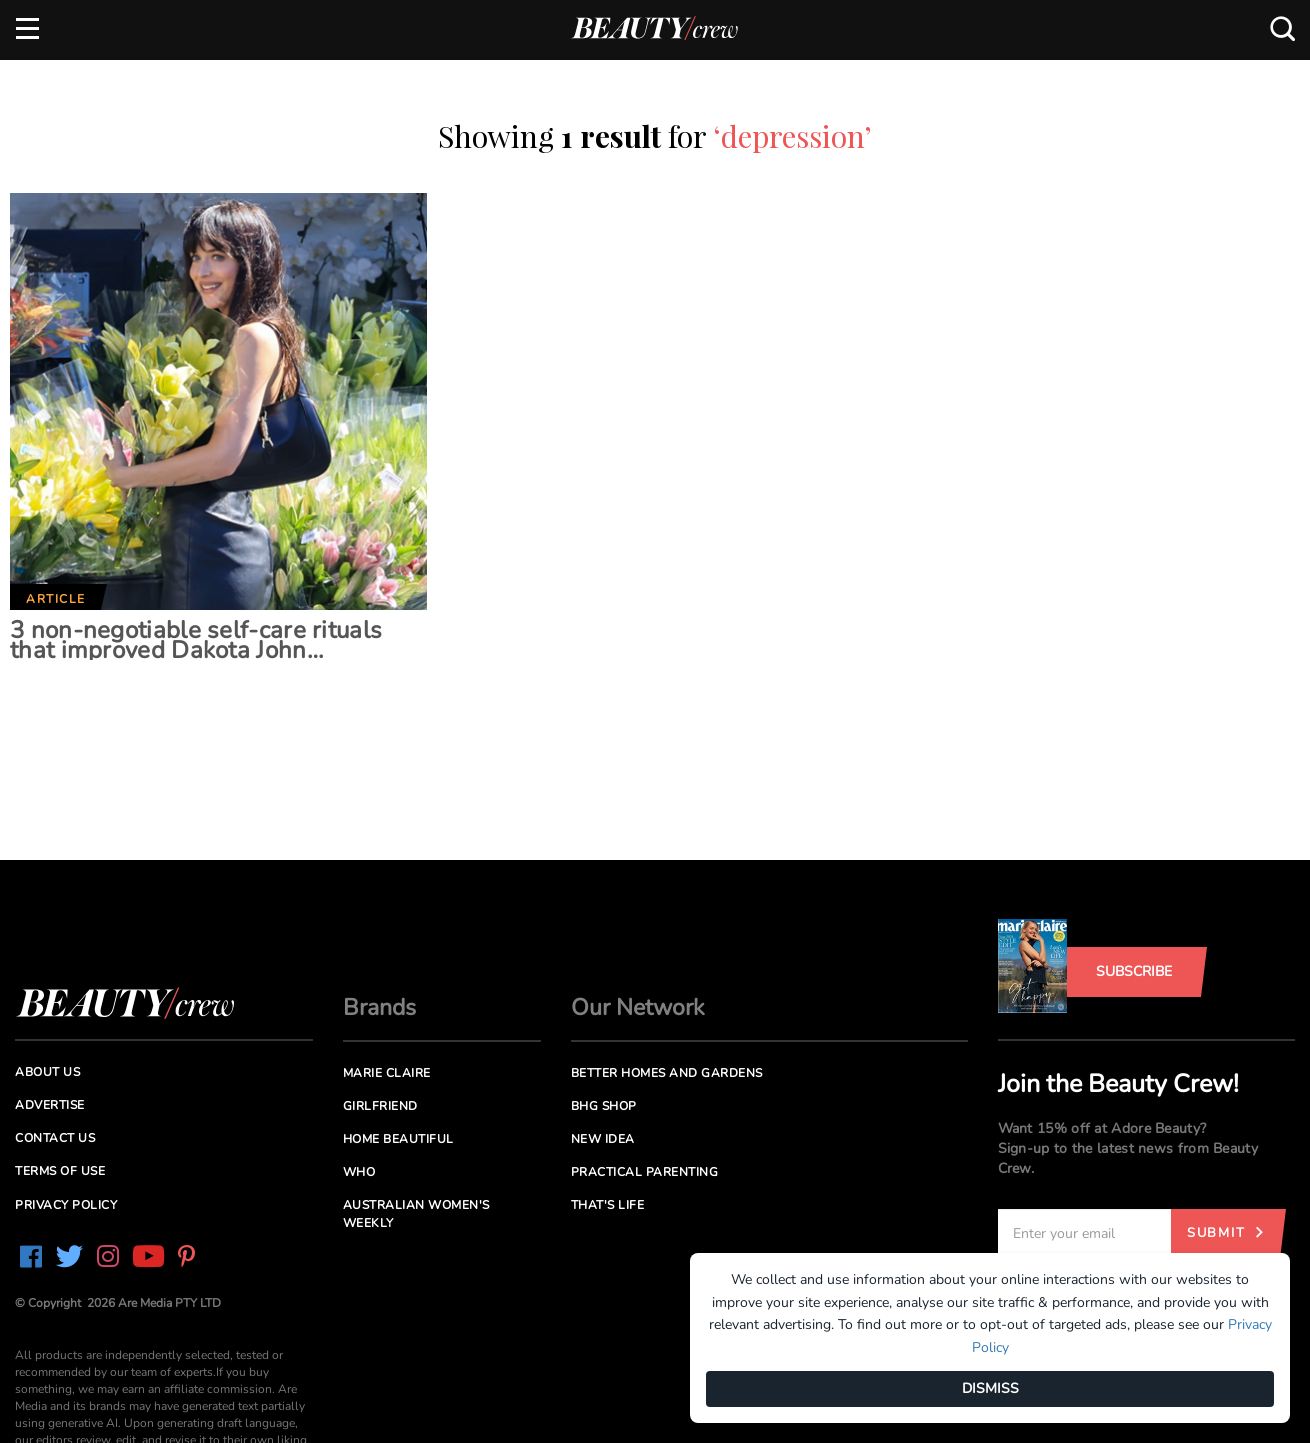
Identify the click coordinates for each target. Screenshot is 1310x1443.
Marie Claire (387, 1073)
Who (359, 1172)
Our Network (638, 1007)
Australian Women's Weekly (416, 1213)
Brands (379, 1007)
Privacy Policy (66, 1205)
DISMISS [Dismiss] (990, 1388)
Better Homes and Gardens (667, 1073)
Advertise (50, 1105)
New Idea (603, 1139)
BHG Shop (604, 1106)
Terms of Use (60, 1171)
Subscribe (1134, 971)
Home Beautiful (398, 1139)
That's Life (608, 1205)
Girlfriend (380, 1106)
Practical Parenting (645, 1172)
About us (47, 1072)
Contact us (55, 1138)
